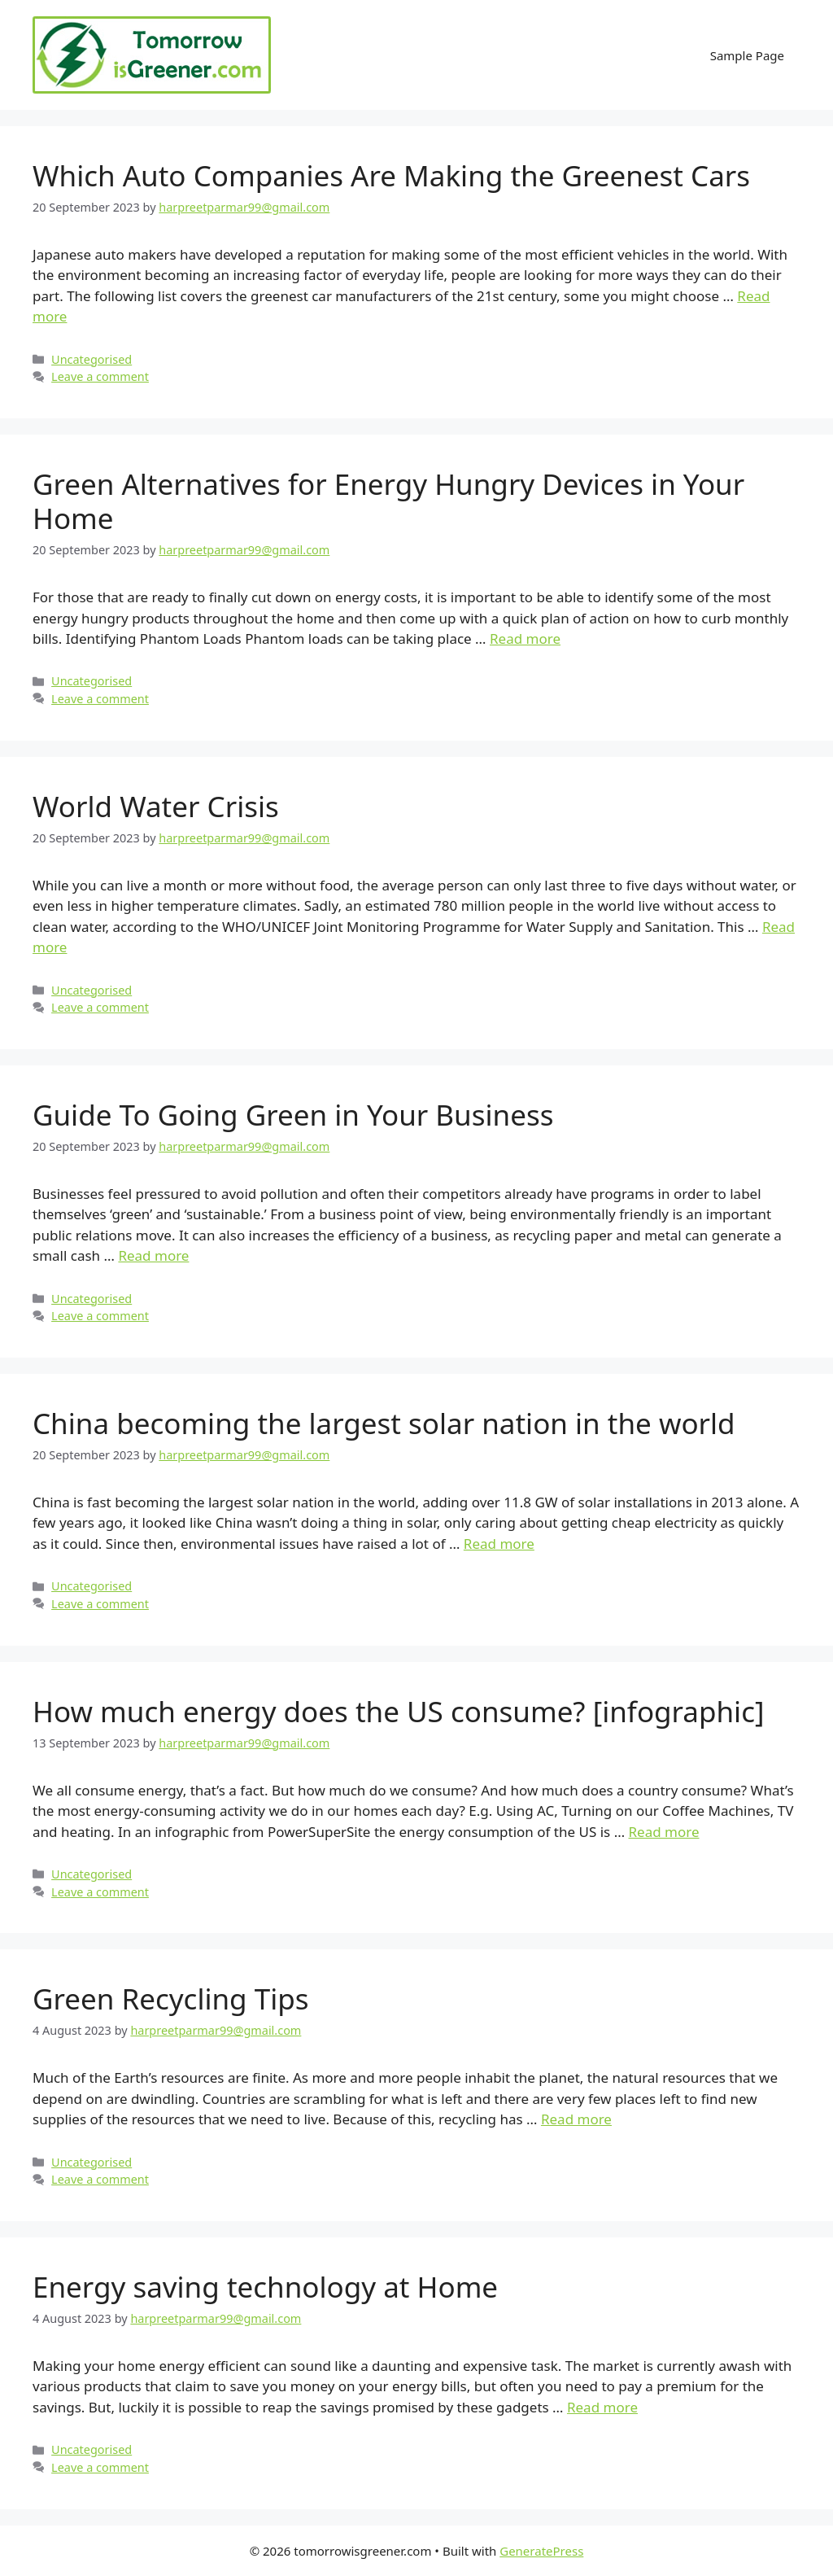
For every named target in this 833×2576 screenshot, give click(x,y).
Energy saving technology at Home (265, 2287)
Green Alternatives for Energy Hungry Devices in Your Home (388, 501)
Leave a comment (100, 376)
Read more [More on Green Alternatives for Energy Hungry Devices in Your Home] (525, 638)
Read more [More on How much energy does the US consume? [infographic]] (664, 1831)
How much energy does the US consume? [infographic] (398, 1711)
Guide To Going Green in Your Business (293, 1115)
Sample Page (747, 55)
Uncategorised (91, 359)
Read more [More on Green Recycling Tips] (576, 2119)
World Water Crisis (156, 806)
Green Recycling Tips (171, 1998)
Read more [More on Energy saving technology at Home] (602, 2407)
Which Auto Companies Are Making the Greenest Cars (391, 175)
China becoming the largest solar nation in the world (384, 1423)
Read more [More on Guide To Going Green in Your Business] (153, 1255)
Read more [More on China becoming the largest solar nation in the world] (499, 1543)
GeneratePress (541, 2551)
